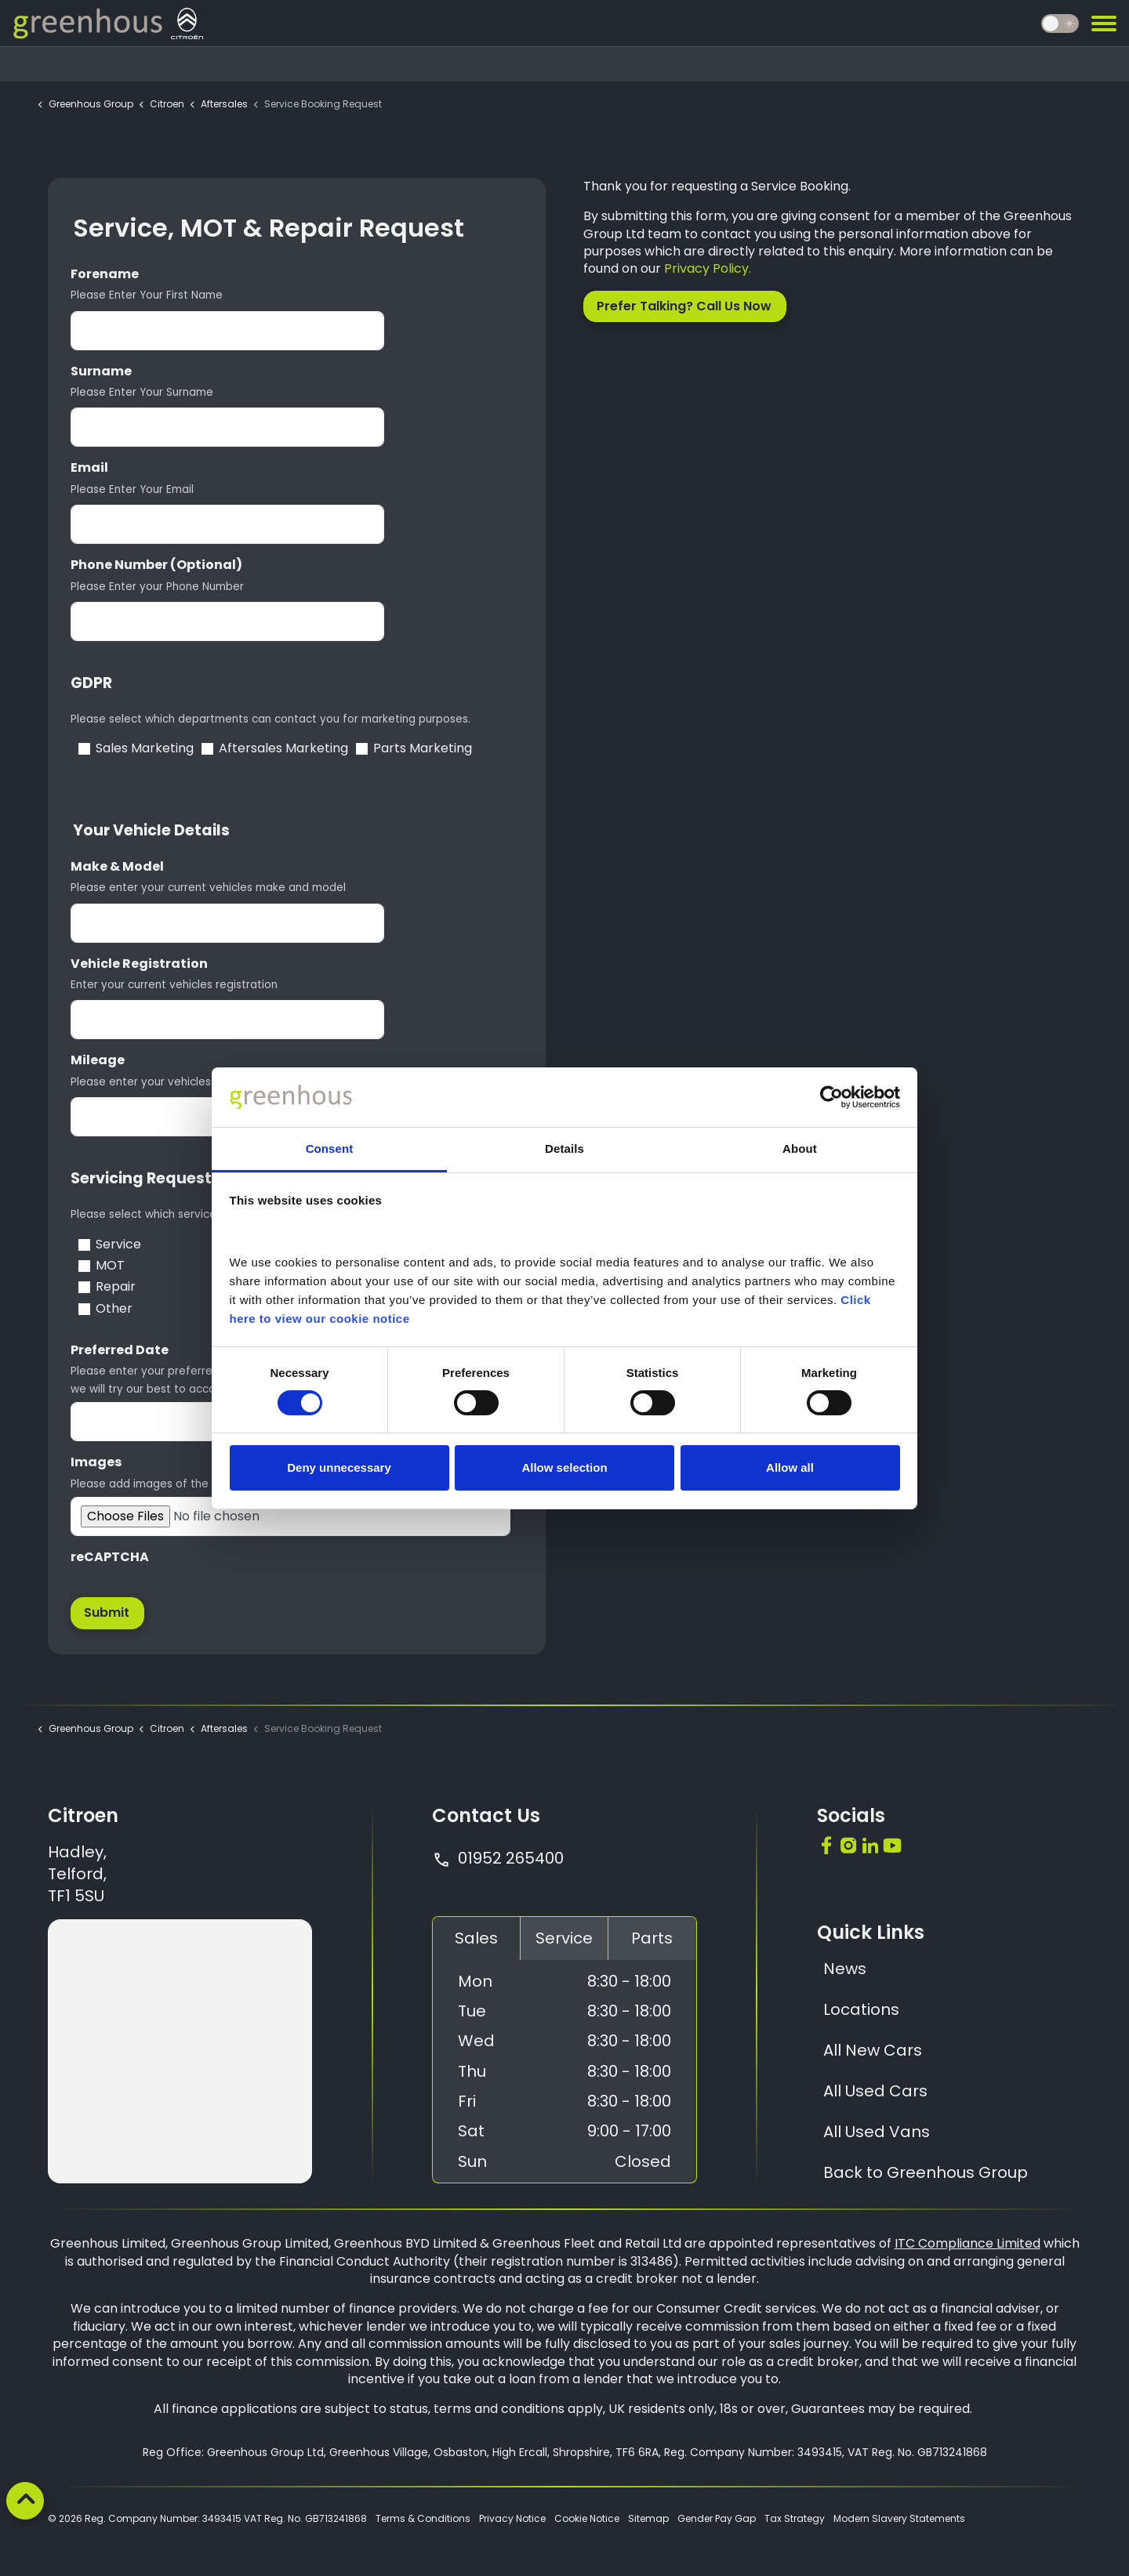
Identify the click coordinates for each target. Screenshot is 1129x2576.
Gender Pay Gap (716, 2518)
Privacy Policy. (707, 268)
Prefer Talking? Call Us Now (685, 306)
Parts (652, 1938)
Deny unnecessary (339, 1467)
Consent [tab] (330, 1148)
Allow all (790, 1467)
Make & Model (117, 866)
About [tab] (799, 1148)
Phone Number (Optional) (156, 565)
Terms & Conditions (423, 2518)
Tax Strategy (794, 2518)
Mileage (98, 1060)
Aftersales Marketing (283, 748)
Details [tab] (564, 1148)
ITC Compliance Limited (967, 2243)
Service (118, 1244)
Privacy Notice (512, 2518)
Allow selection (564, 1467)
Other (114, 1308)
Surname (101, 371)
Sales (476, 1938)
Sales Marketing (145, 748)
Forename (105, 274)
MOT (110, 1265)
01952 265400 (498, 1858)
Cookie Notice (586, 2518)
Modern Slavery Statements (899, 2518)
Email (89, 467)
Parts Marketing (422, 748)
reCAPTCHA (110, 1557)
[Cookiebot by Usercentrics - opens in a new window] (831, 1097)
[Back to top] (25, 2501)
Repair (116, 1286)
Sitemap (648, 2518)
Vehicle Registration (139, 964)
